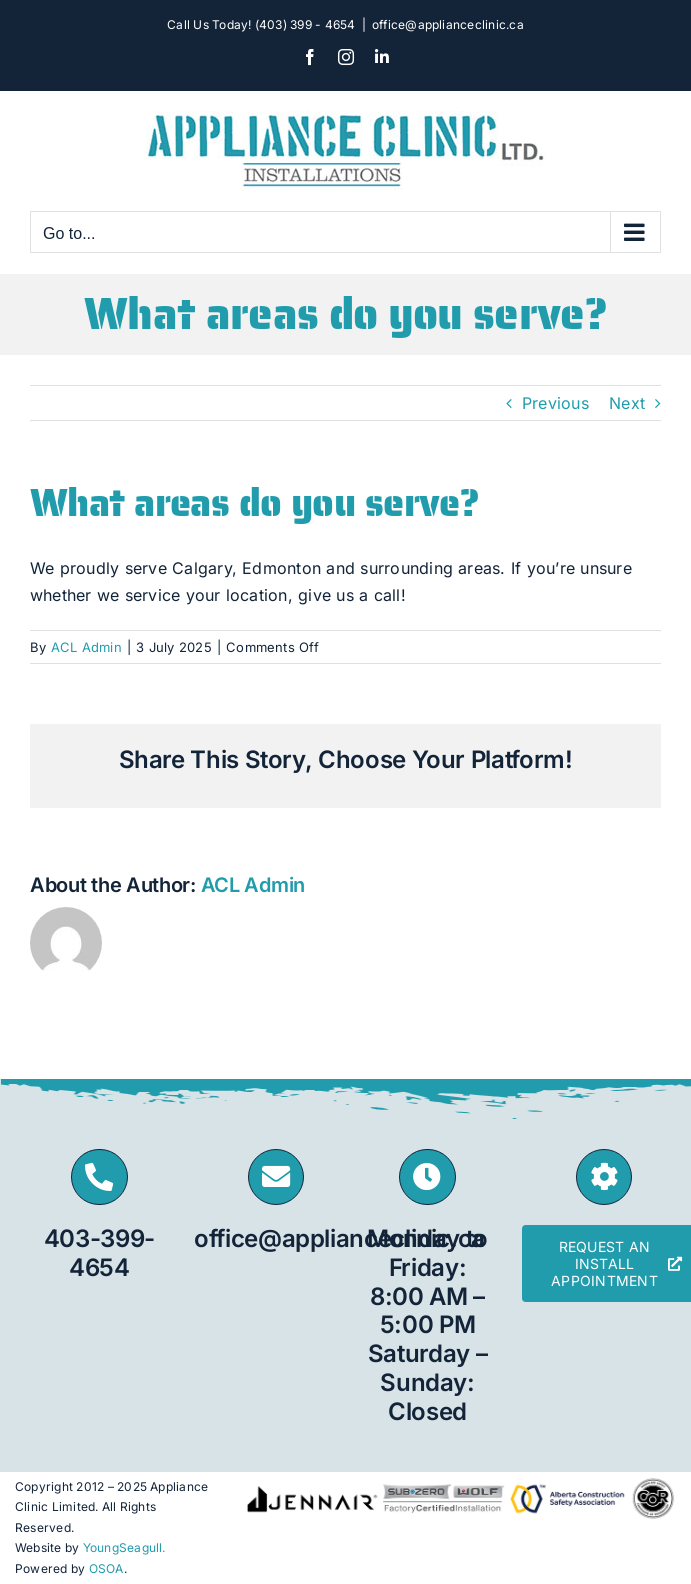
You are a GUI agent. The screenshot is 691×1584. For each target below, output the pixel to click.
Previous (555, 403)
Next (627, 403)
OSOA (106, 1568)
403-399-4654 (99, 1253)
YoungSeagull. (124, 1547)
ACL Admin (86, 647)
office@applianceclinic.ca (448, 24)
